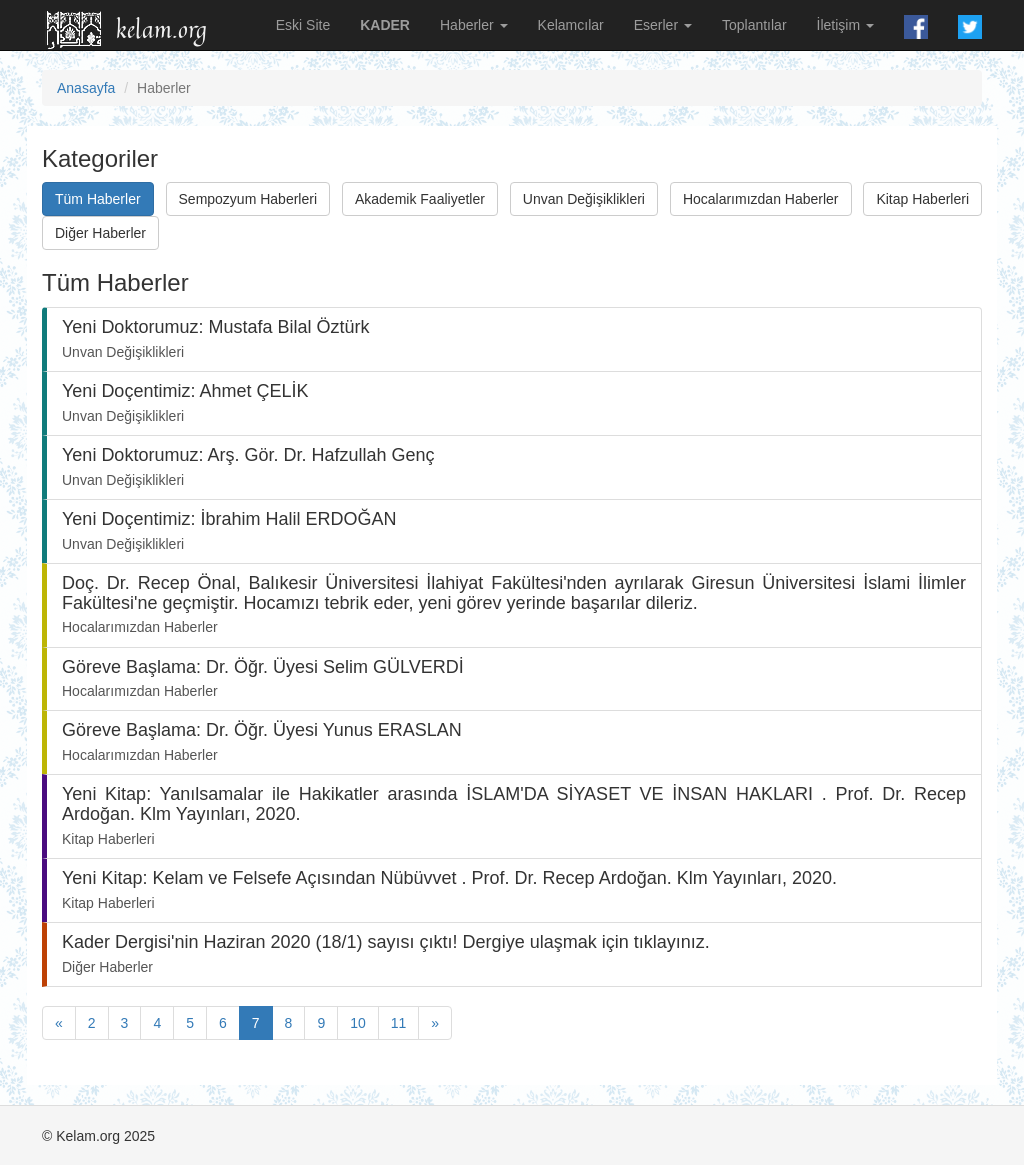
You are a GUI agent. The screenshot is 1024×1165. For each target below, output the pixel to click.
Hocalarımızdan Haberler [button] (761, 199)
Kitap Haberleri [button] (922, 199)
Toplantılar (754, 25)
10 (358, 1023)
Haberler (474, 25)
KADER (385, 25)
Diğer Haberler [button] (100, 233)
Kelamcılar (571, 25)
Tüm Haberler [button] (98, 199)
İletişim (845, 25)
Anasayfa (86, 88)
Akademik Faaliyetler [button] (420, 199)
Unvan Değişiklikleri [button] (584, 199)
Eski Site (303, 25)
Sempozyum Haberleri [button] (248, 199)
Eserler (663, 25)
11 (399, 1023)
